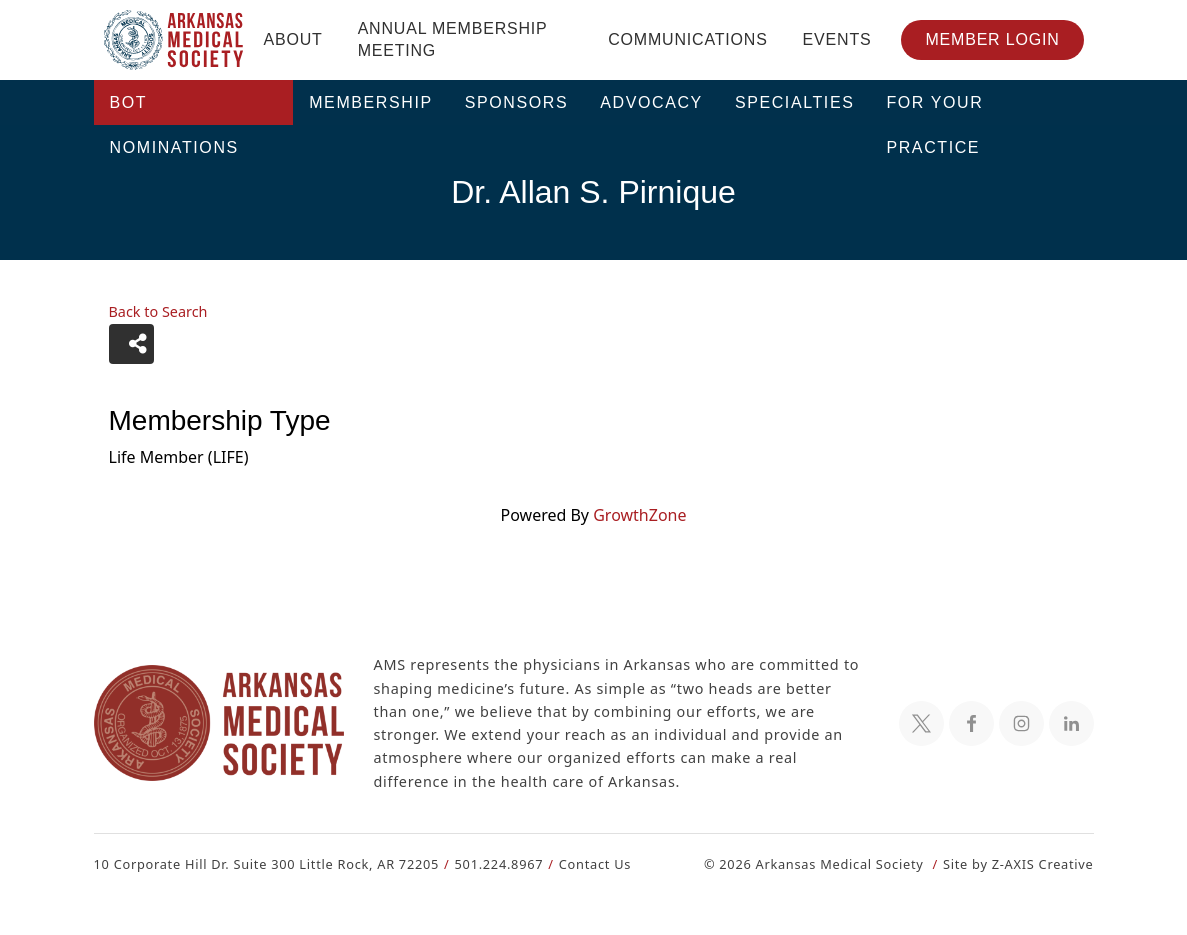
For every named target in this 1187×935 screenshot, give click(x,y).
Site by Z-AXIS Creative (1018, 863)
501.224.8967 (489, 863)
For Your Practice (934, 109)
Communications (687, 39)
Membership (371, 102)
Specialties (795, 102)
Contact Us (582, 863)
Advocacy (651, 102)
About (293, 39)
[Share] (131, 344)
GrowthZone (639, 514)
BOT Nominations (174, 109)
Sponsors (517, 102)
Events (837, 39)
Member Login (992, 39)
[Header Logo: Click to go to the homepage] (174, 40)
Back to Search (158, 312)
